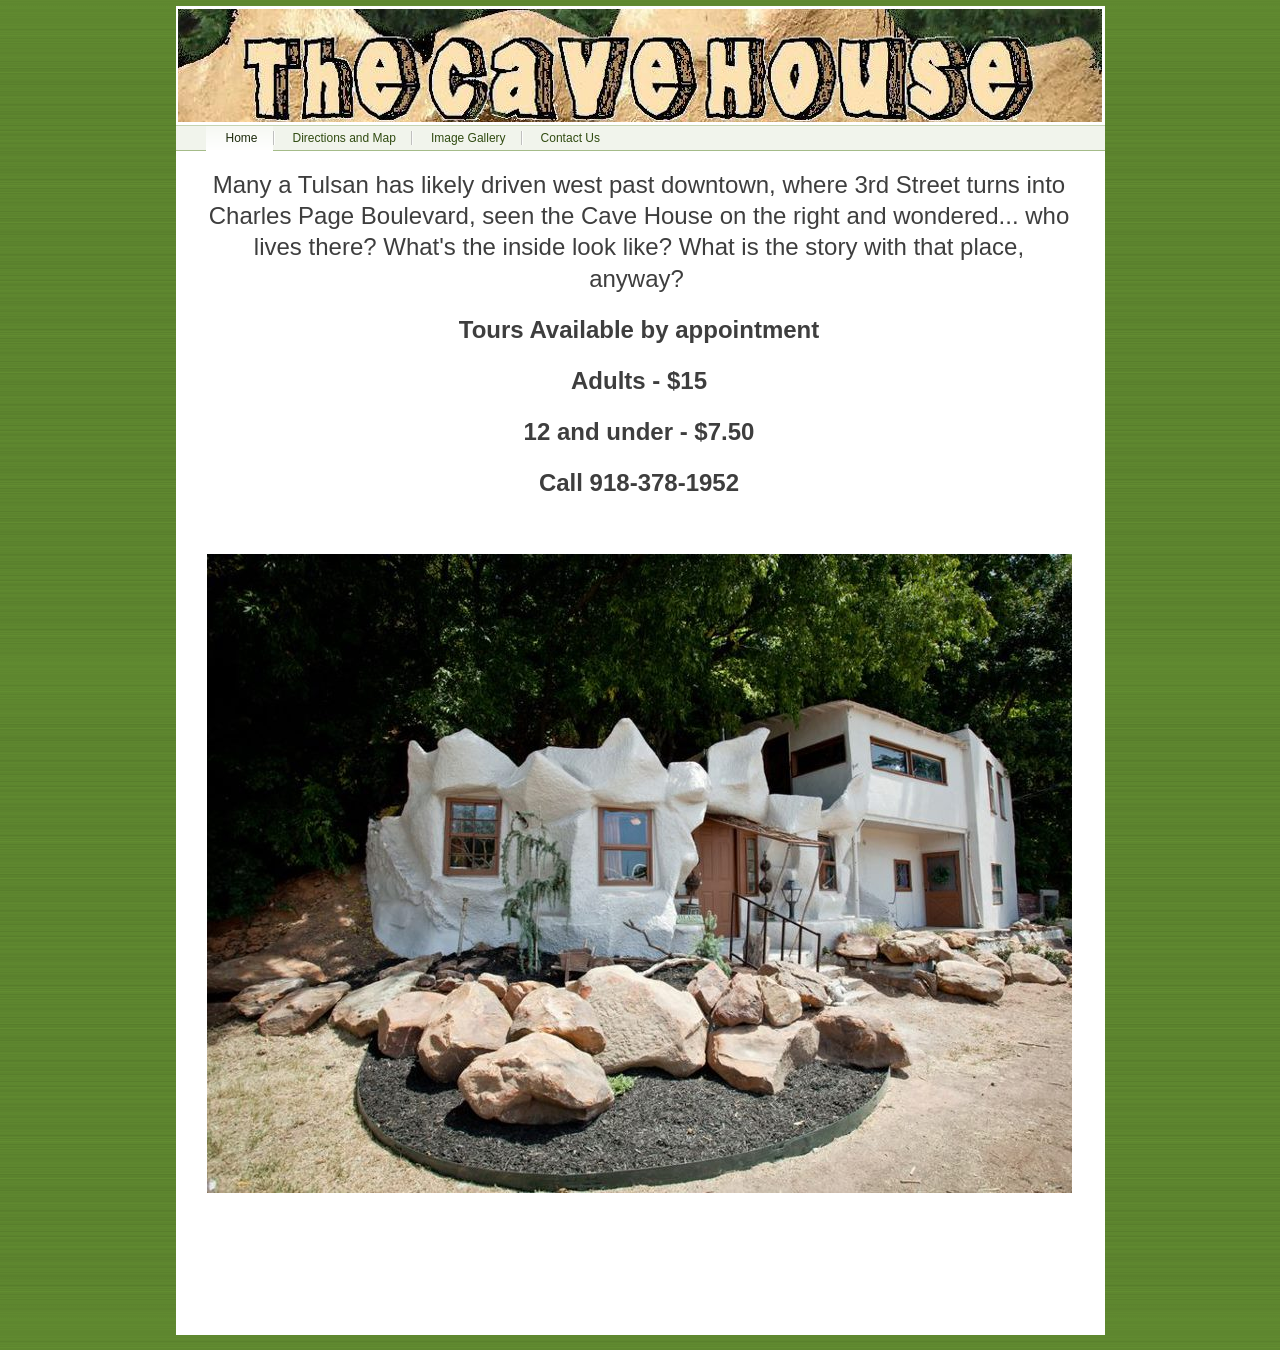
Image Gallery (468, 138)
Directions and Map (344, 138)
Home (242, 138)
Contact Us (570, 138)
